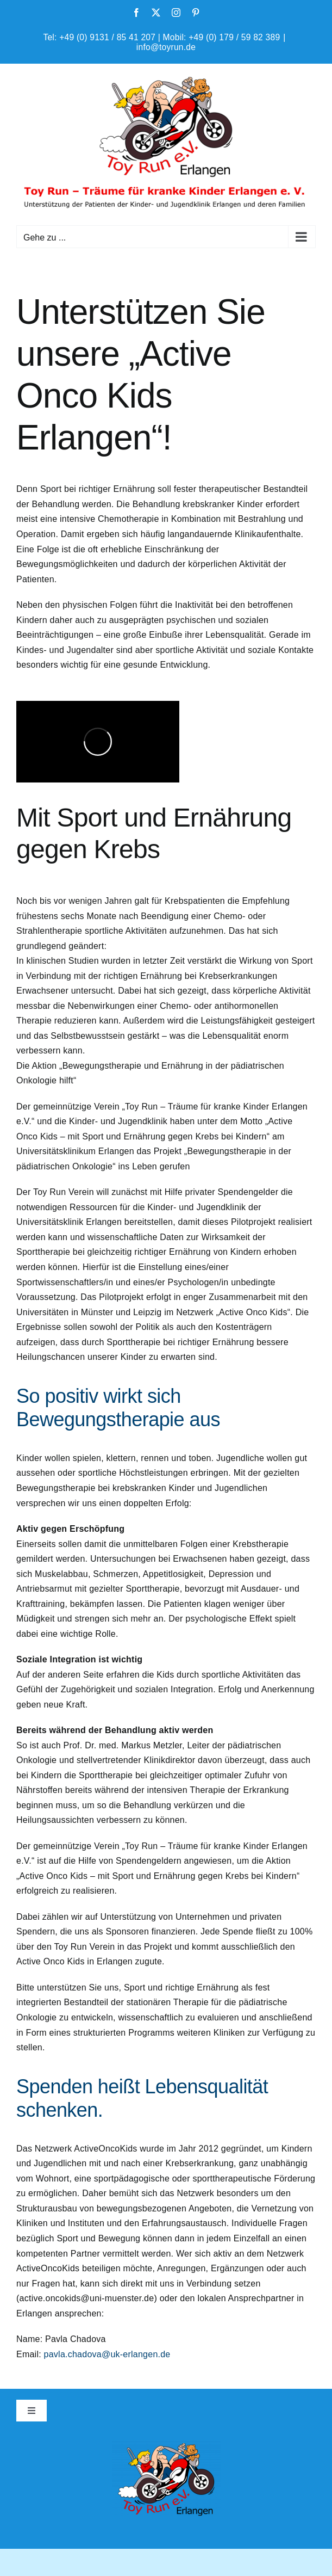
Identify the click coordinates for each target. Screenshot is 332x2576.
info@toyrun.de (166, 47)
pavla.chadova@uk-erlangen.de (107, 2354)
